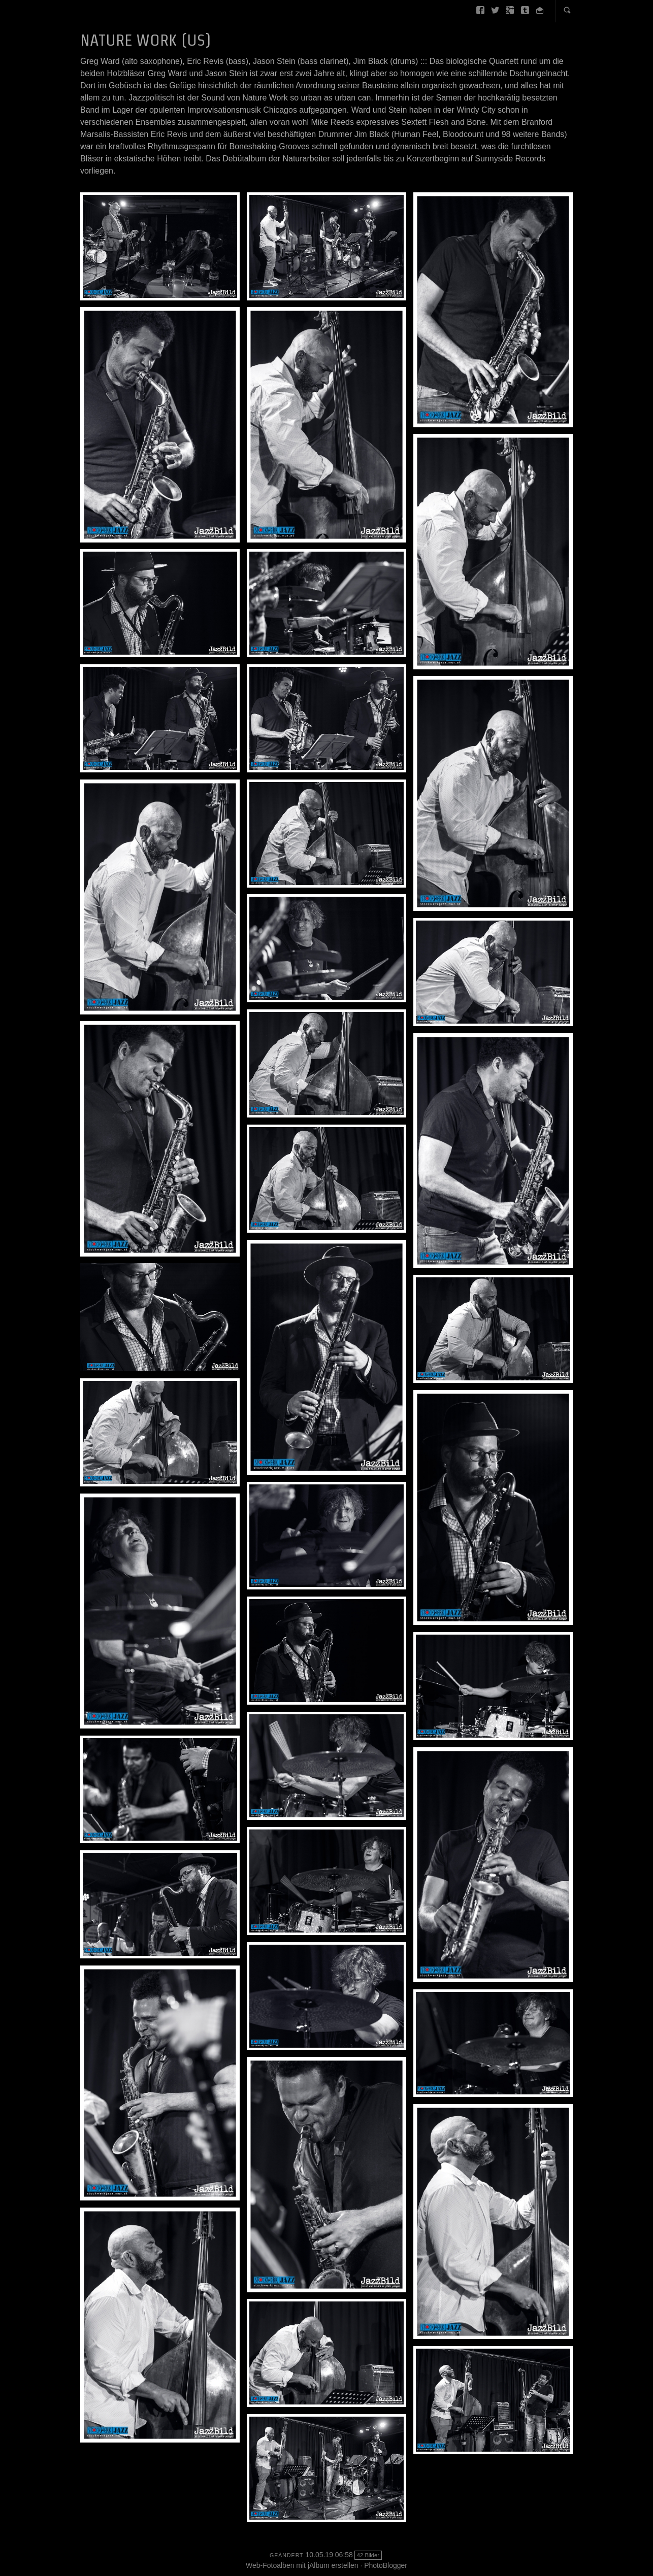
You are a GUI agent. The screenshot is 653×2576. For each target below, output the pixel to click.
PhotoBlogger (385, 2565)
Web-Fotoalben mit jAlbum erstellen (302, 2565)
